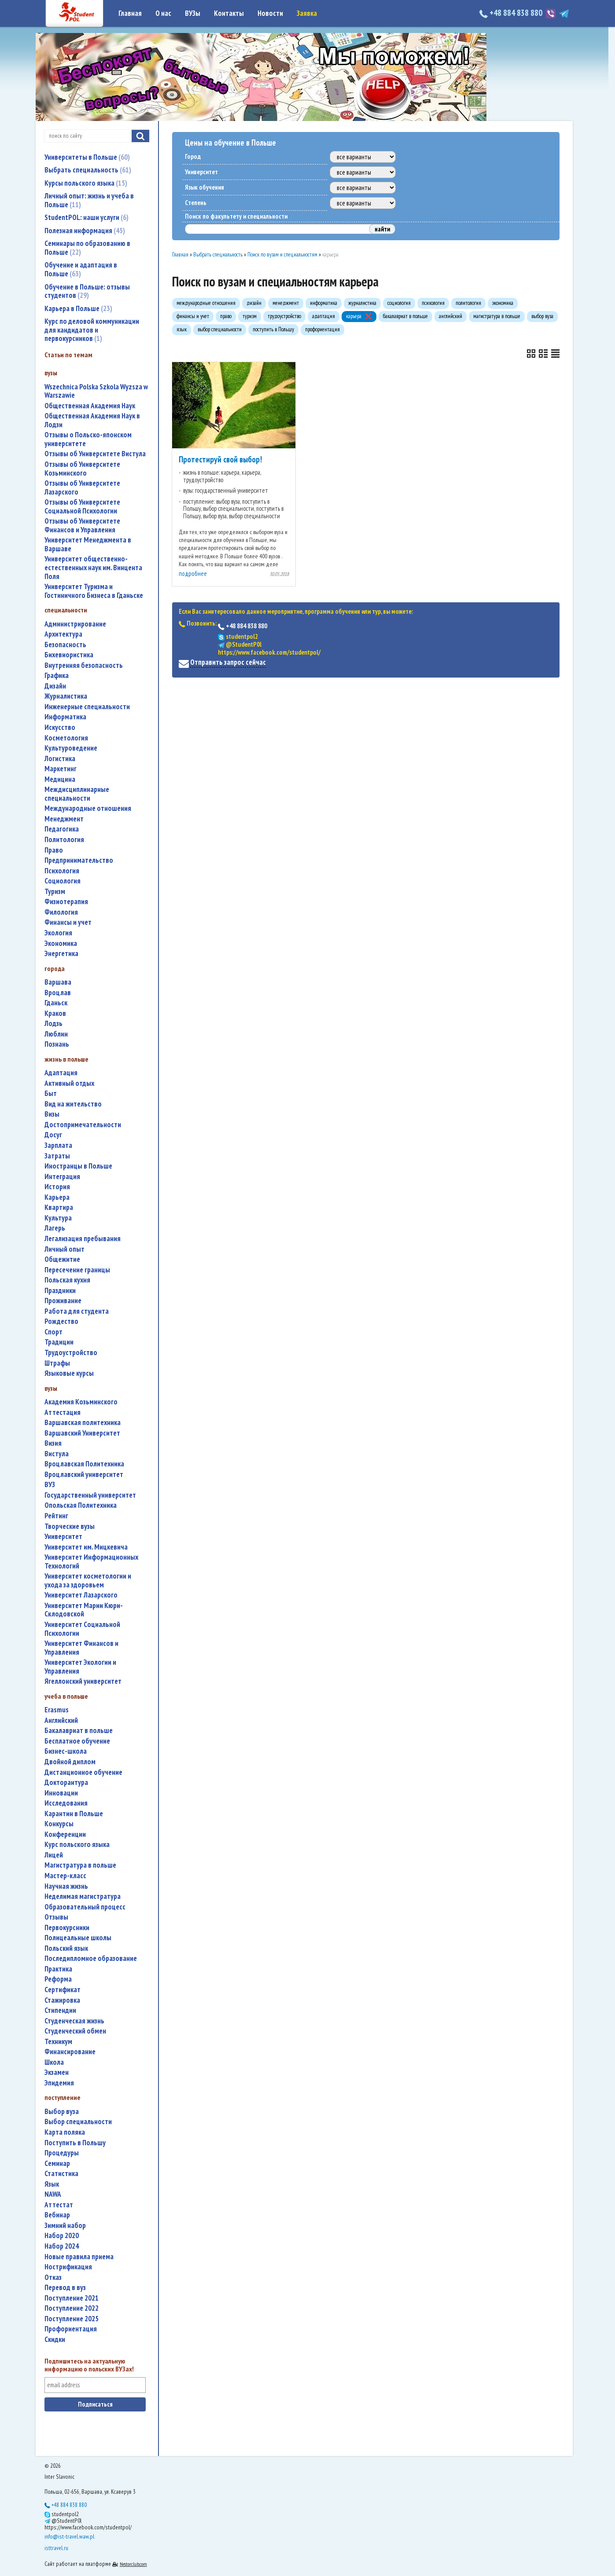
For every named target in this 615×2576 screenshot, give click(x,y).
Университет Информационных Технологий (91, 1562)
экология (58, 933)
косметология (66, 738)
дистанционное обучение (83, 1772)
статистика (61, 2173)
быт (50, 1093)
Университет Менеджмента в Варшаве (87, 544)
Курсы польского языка (85, 183)
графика (56, 675)
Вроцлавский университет (83, 1474)
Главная (130, 13)
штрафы (57, 1363)
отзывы (56, 1917)
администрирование (75, 624)
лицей (53, 1855)
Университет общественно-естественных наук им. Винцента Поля (93, 567)
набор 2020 (61, 2235)
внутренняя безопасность (83, 665)
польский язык (66, 1948)
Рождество (61, 1321)
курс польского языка (77, 1844)
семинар (57, 2163)
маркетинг (60, 768)
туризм (54, 891)
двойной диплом (70, 1761)
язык (51, 2184)
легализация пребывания (82, 1238)
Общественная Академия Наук (89, 405)
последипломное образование (90, 1958)
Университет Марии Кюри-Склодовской (83, 1610)
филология (61, 912)
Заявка (307, 13)
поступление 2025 (71, 2318)
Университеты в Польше (87, 157)
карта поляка (64, 2132)
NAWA (52, 2194)
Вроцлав (57, 992)
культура (58, 1218)
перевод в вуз (65, 2287)
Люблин (56, 1034)
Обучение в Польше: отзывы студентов (87, 291)
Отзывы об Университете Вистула (95, 453)
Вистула (56, 1453)
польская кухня (67, 1280)
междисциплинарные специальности (76, 794)
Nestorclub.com (133, 2564)
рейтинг (56, 1516)
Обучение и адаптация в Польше (80, 269)
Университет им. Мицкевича (86, 1547)
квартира (58, 1207)
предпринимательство (78, 860)
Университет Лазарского (81, 1595)
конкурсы (59, 1823)
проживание (62, 1300)
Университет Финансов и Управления (81, 1648)
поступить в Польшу (75, 2142)
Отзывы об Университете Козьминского (82, 469)
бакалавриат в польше (78, 1730)
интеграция (62, 1176)
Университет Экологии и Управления (80, 1667)
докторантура (66, 1782)
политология (64, 839)
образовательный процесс (84, 1907)
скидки (54, 2339)
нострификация (68, 2267)
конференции (65, 1834)
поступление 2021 (71, 2298)
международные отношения (87, 808)
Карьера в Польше (78, 308)
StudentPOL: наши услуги (86, 217)
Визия (53, 1443)
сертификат (62, 1989)
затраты (57, 1156)
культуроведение (70, 748)
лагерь (54, 1228)
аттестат (58, 2205)
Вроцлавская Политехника (84, 1464)
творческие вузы (69, 1526)
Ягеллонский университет (83, 1681)
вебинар (57, 2215)
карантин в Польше (73, 1813)
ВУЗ (49, 1484)
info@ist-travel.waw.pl (69, 2536)
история (57, 1186)
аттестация (62, 1412)
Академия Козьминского (81, 1402)
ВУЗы (192, 13)
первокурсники (66, 1927)
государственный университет (90, 1495)
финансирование (70, 2051)
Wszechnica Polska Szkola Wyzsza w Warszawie (96, 391)
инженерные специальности (87, 706)
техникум (58, 2041)
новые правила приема (79, 2256)
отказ (53, 2277)
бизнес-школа (65, 1751)
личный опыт (64, 1249)
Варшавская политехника (82, 1422)
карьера (57, 1197)
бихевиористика (68, 655)
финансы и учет (68, 922)
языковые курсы (69, 1373)
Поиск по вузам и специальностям (282, 254)
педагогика (61, 829)
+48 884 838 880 (511, 12)
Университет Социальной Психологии (82, 1629)
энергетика (61, 953)
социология (62, 881)
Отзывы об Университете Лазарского (82, 488)
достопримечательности (82, 1124)
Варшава (57, 982)
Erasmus (56, 1710)
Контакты (229, 13)
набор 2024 (61, 2246)
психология (61, 871)
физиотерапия (66, 901)
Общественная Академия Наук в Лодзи (92, 420)
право (53, 850)
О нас (163, 13)
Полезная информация (84, 230)
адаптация (60, 1072)
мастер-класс (65, 1875)
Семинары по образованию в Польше (87, 247)
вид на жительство (73, 1104)
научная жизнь (66, 1886)
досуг (53, 1135)
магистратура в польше (80, 1865)
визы (51, 1114)
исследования (66, 1803)
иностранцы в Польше (78, 1166)
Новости (270, 13)
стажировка (62, 2000)
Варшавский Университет (82, 1433)
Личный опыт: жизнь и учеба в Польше (89, 200)
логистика (59, 758)
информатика (65, 717)
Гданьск (55, 1003)
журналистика (65, 696)
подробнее (193, 573)
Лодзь (53, 1023)
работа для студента (76, 1311)
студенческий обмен (75, 2031)
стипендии (60, 2010)
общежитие (62, 1259)
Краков (55, 1013)
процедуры (61, 2153)
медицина (59, 779)
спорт (53, 1332)
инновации (61, 1793)
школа (54, 2062)
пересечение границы (77, 1270)
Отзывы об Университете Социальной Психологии (82, 507)
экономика (60, 943)
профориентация (70, 2329)
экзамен (56, 2072)
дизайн (55, 686)
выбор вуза (61, 2111)
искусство (59, 727)
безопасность (65, 644)
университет (63, 1536)
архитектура (63, 634)
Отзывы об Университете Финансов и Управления (82, 526)
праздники (60, 1290)
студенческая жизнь (74, 2021)
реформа (58, 1979)
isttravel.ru (56, 2548)
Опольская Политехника (80, 1505)
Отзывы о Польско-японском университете (88, 439)
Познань (56, 1044)
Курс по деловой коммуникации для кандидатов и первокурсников (91, 329)
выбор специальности (78, 2121)
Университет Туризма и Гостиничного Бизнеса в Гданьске (93, 591)
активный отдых (69, 1083)
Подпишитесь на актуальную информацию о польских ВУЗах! (89, 2365)
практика (58, 1969)
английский (61, 1720)
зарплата (58, 1145)
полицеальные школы (77, 1937)
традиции (59, 1342)
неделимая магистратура (82, 1896)
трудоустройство (70, 1352)
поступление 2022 (71, 2308)
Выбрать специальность (87, 170)
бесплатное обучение (77, 1741)
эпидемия (59, 2083)
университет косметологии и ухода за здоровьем (87, 1581)
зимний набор (65, 2225)
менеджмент (64, 819)
